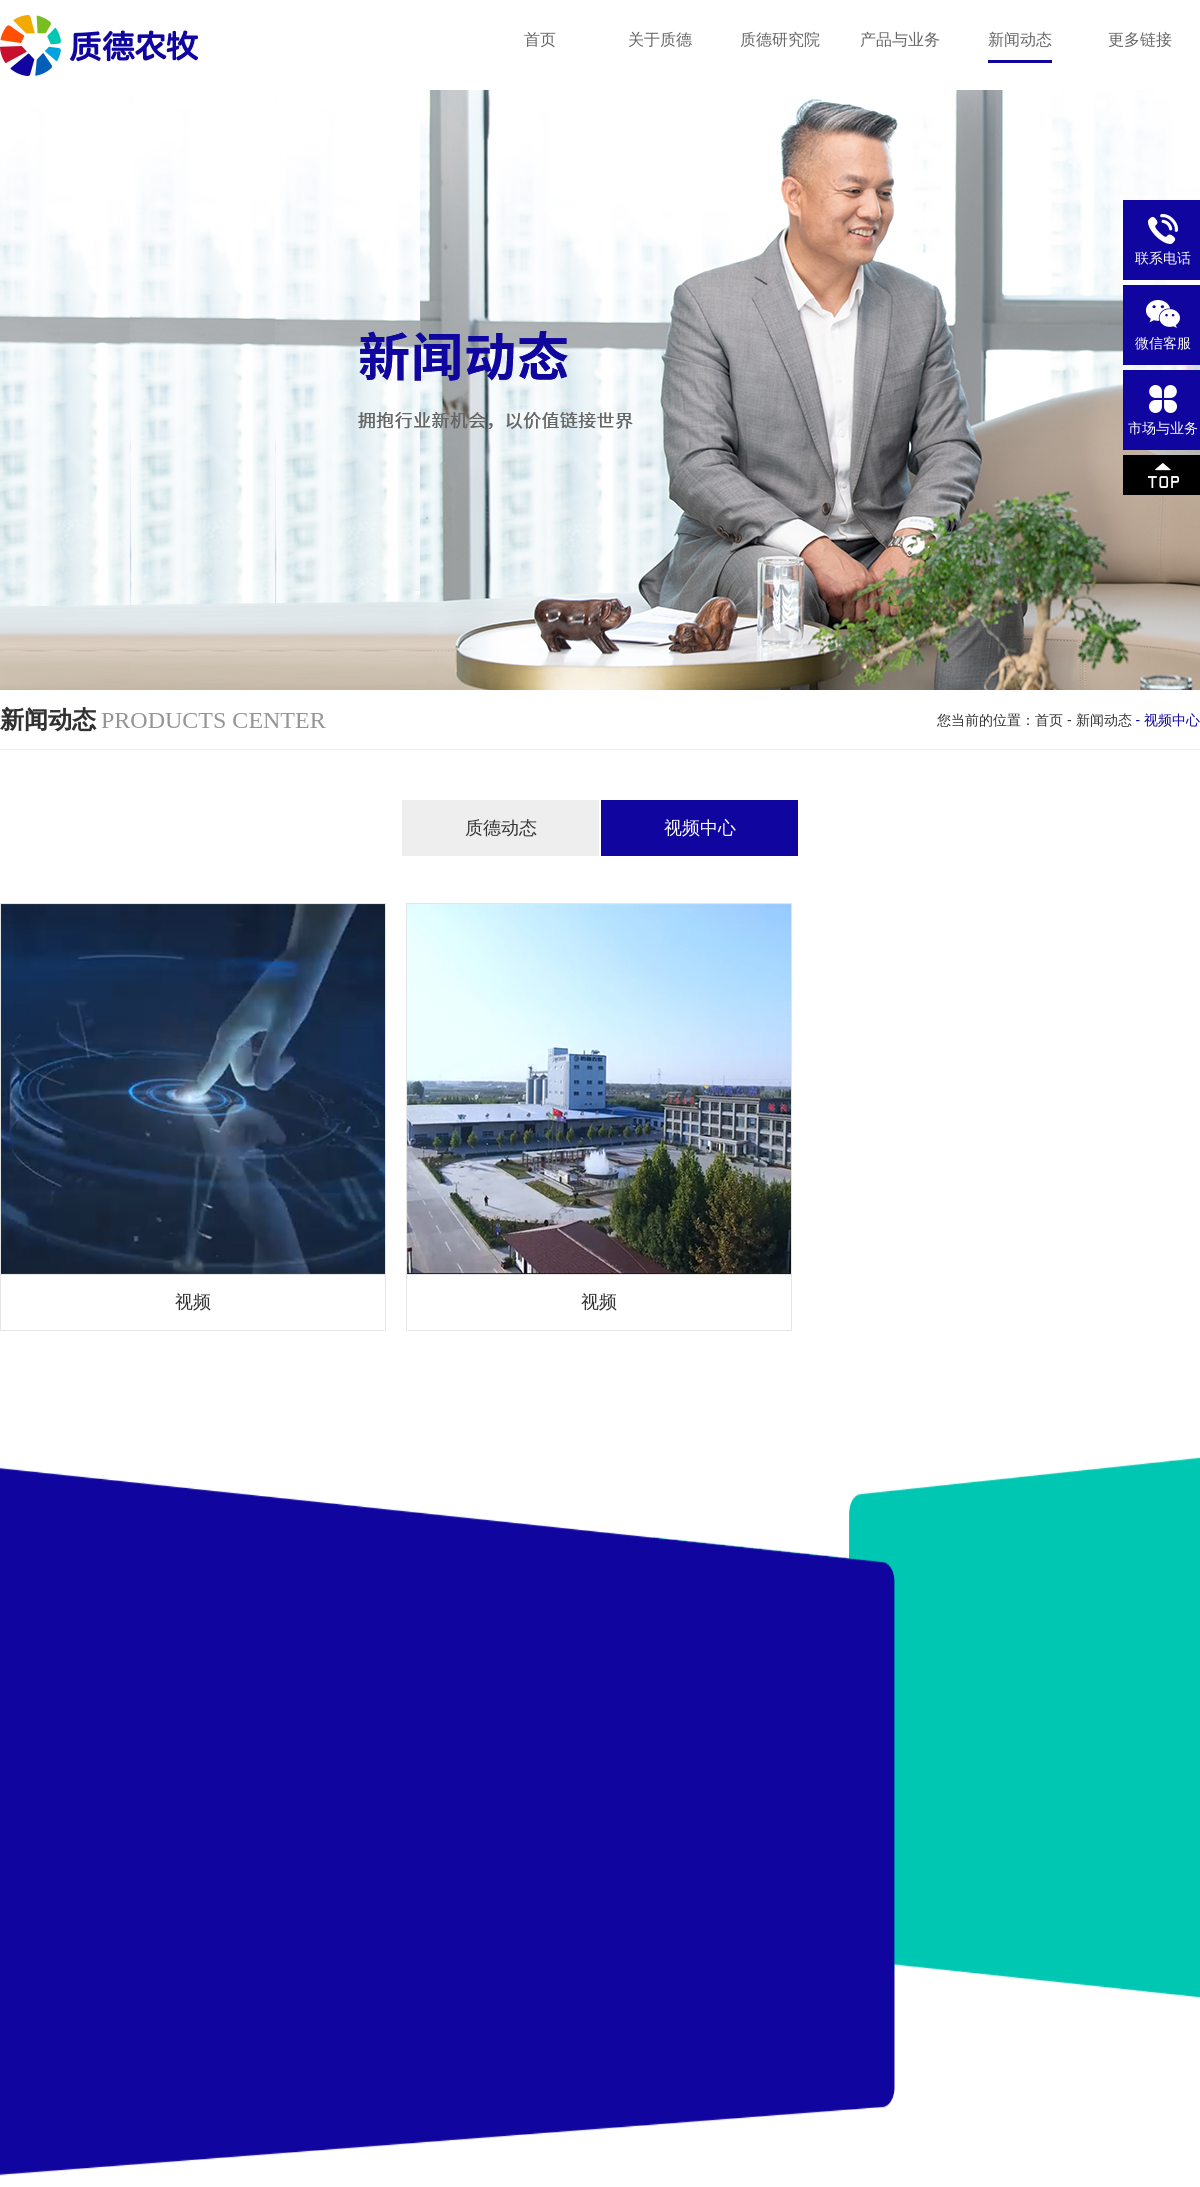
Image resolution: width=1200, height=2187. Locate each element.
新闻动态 (1104, 720)
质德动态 (501, 828)
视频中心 (700, 828)
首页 (1049, 720)
